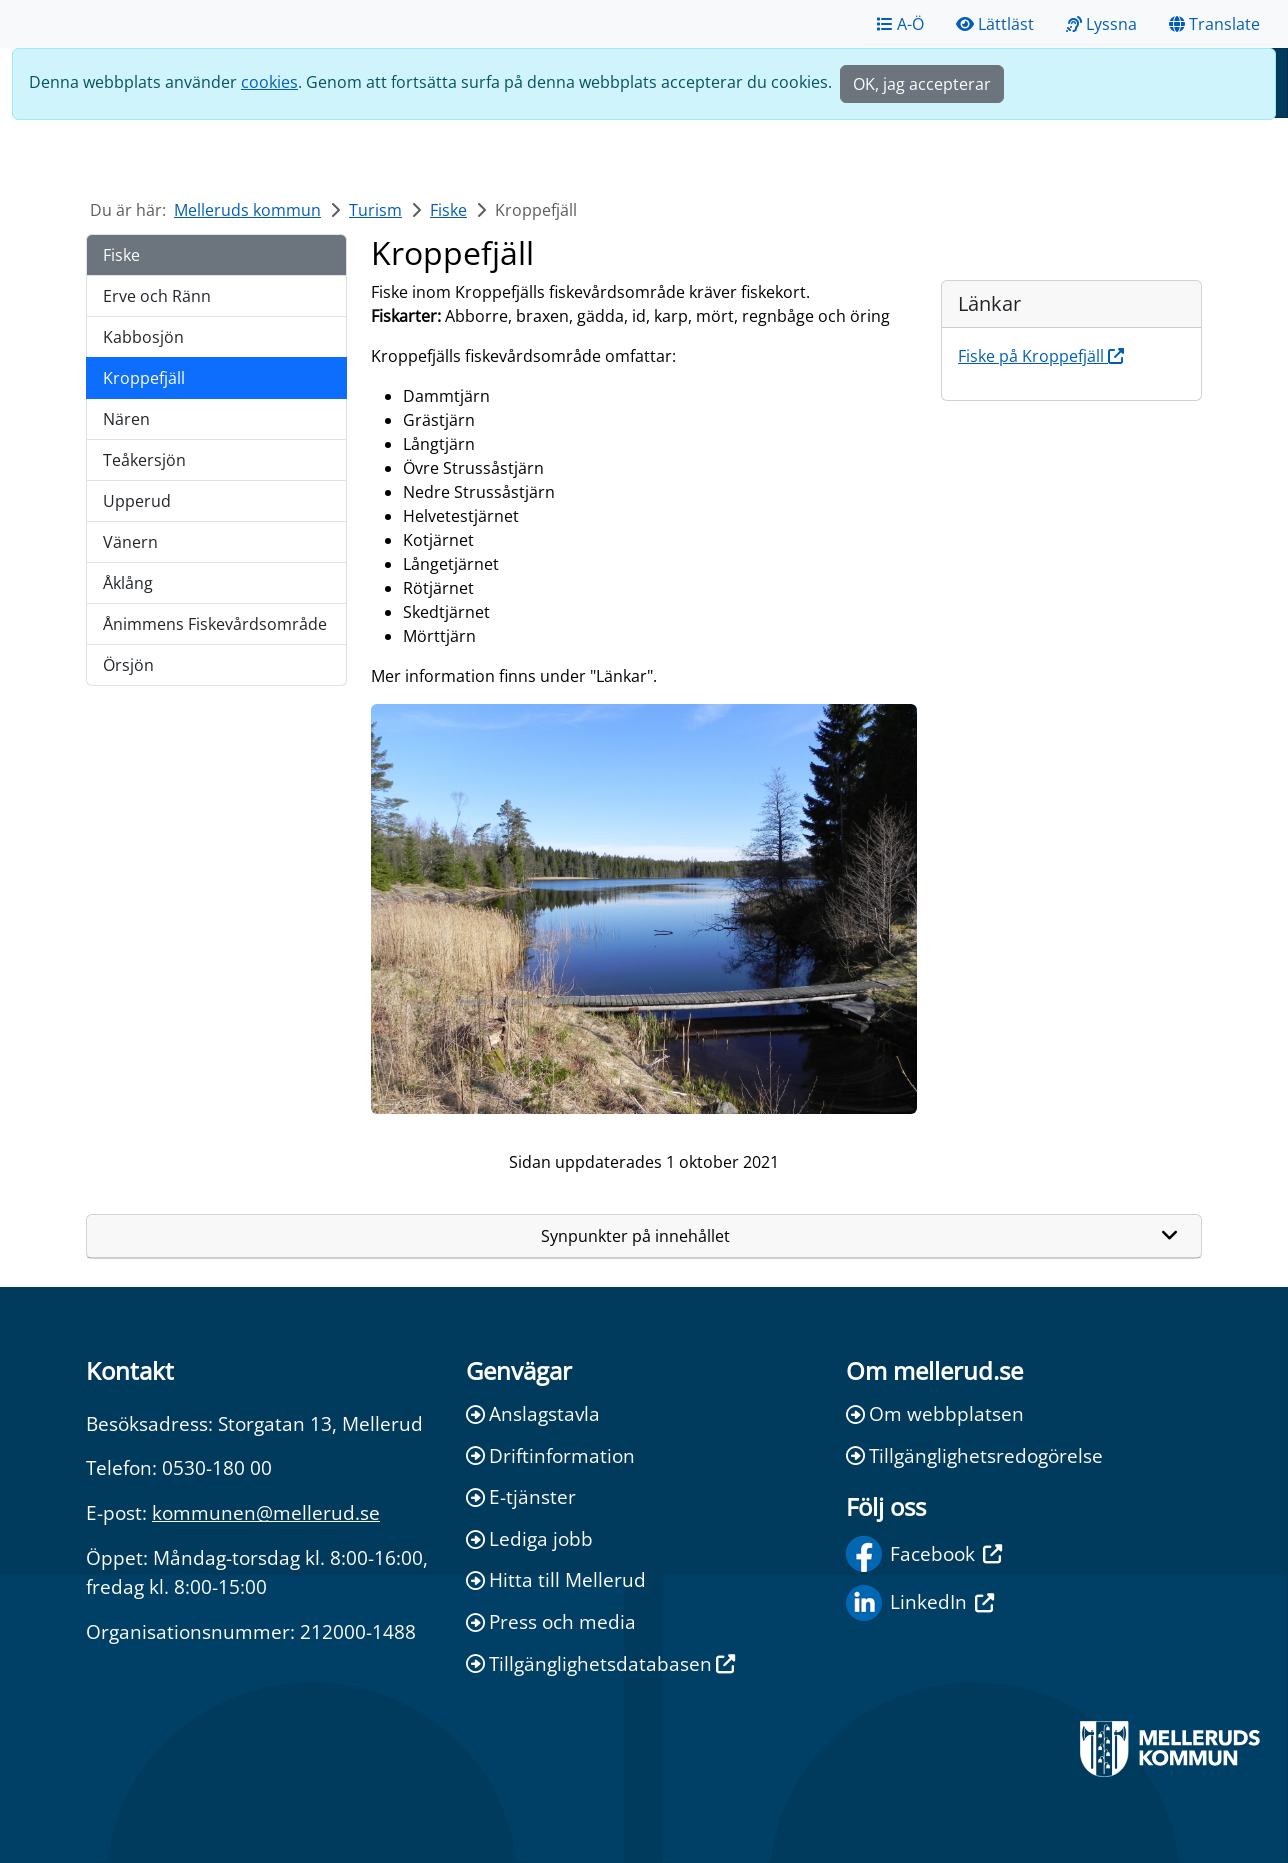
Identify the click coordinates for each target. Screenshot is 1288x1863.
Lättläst (995, 24)
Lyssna (1101, 24)
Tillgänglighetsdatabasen (600, 1663)
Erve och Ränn (157, 296)
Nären (126, 419)
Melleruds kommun (247, 210)
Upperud (137, 501)
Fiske (448, 210)
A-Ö (900, 24)
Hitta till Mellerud (556, 1579)
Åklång (128, 583)
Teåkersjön (144, 460)
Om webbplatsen (935, 1413)
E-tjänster (521, 1496)
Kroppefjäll (144, 378)
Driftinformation (550, 1455)
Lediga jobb (529, 1538)
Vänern (130, 542)
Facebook (924, 1554)
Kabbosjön (143, 337)
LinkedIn (920, 1603)
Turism (375, 210)
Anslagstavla (533, 1413)
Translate (1214, 24)
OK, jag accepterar (922, 84)
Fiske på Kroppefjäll (1041, 356)
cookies (269, 82)
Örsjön (128, 665)
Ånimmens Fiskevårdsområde (215, 624)
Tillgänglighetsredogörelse (974, 1455)
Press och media (551, 1621)
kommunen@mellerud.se (266, 1512)
